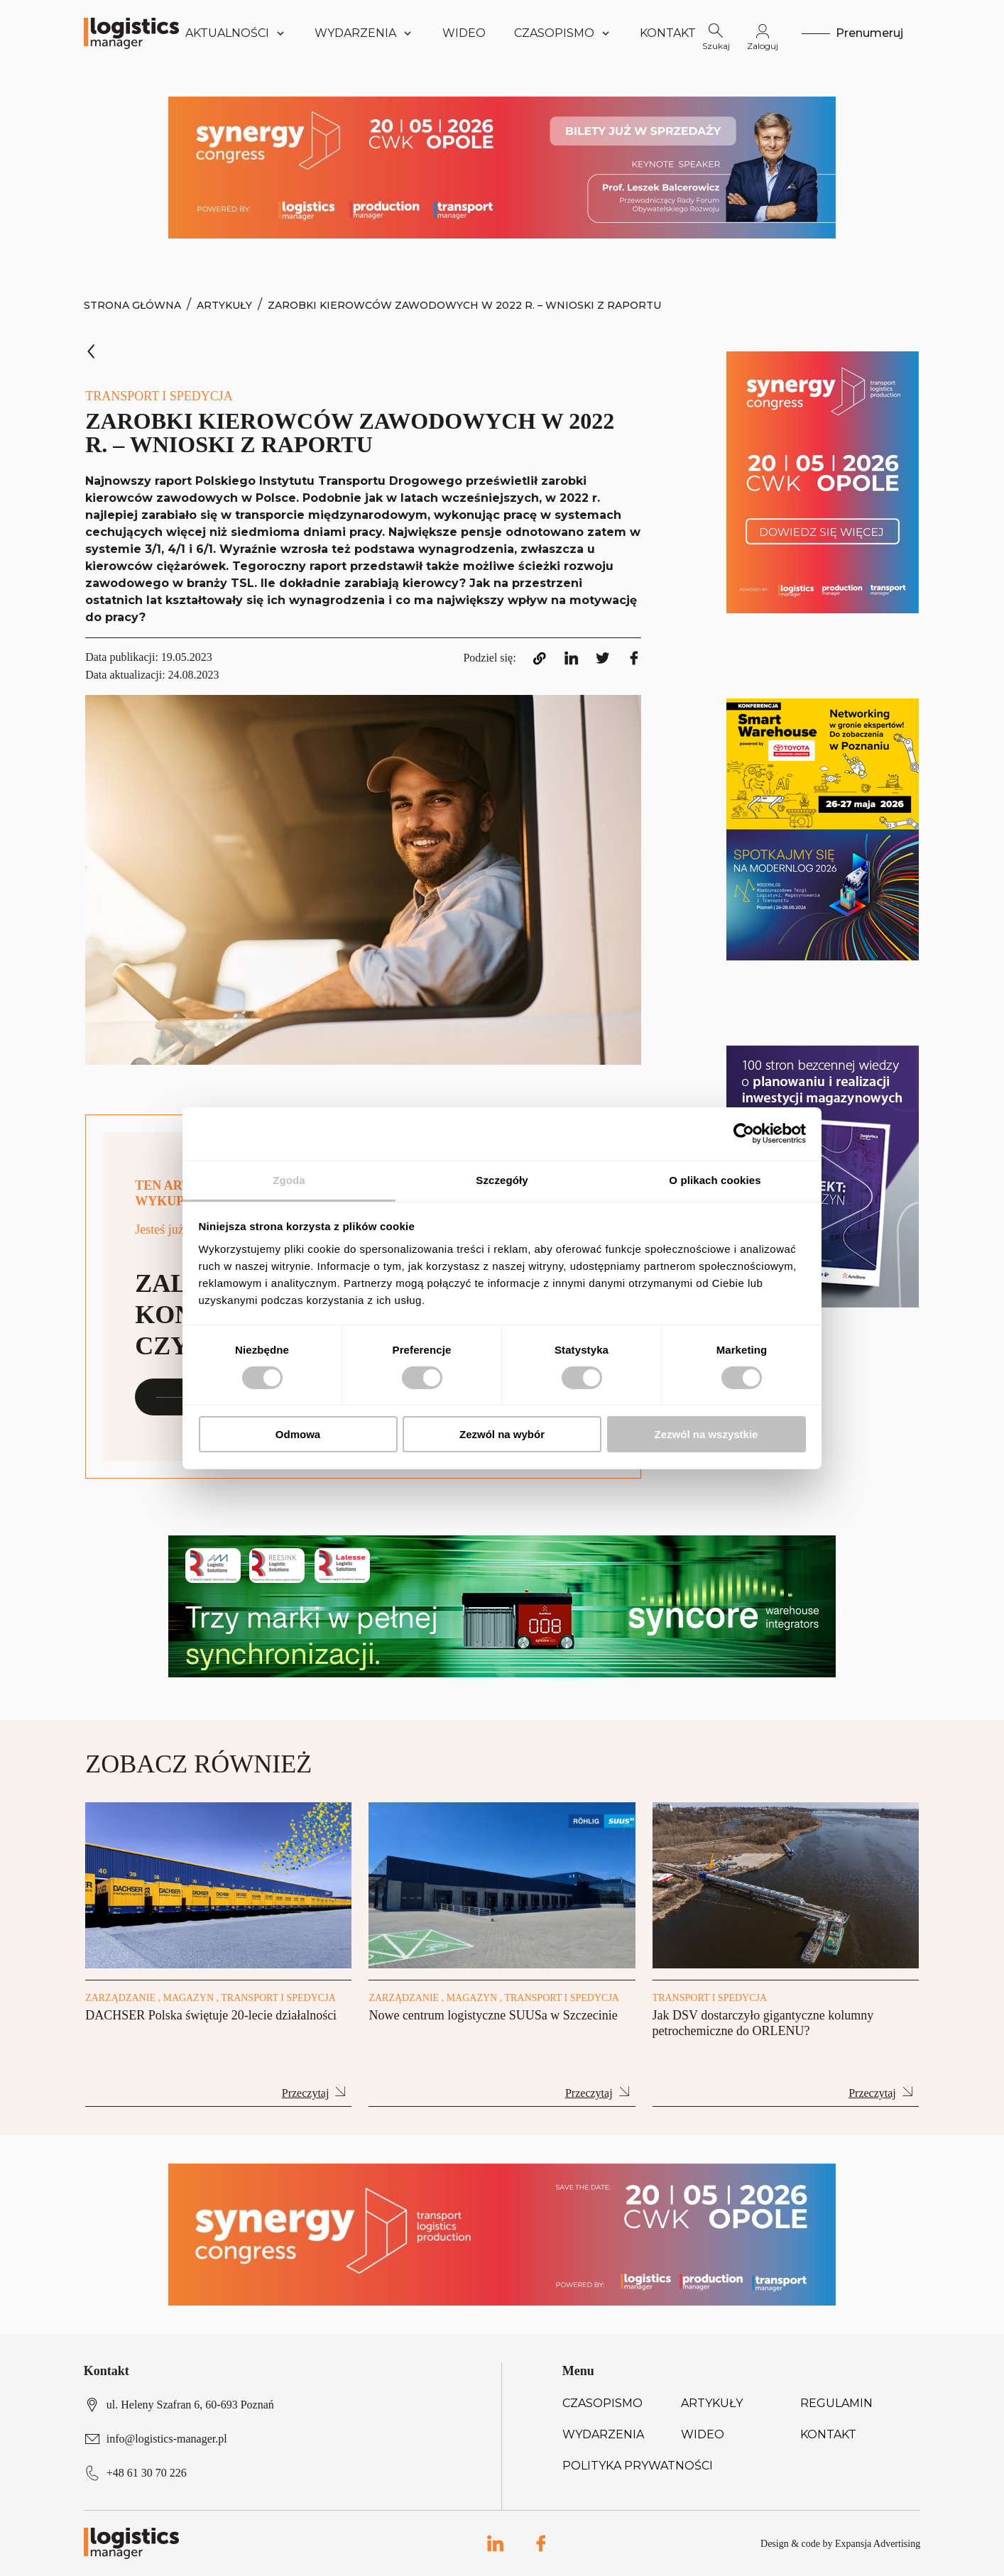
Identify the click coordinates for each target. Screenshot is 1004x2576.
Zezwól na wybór (502, 1434)
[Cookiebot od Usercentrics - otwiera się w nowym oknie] (744, 1133)
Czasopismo (602, 2403)
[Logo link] (131, 33)
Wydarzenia (603, 2434)
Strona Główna (132, 305)
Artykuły (224, 305)
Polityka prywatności (637, 2465)
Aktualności (236, 33)
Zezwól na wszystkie (706, 1434)
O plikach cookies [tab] (714, 1179)
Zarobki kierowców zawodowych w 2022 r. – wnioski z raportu (464, 305)
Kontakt (668, 33)
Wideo (464, 33)
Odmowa (297, 1434)
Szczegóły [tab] (502, 1179)
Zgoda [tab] (289, 1179)
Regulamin (836, 2403)
